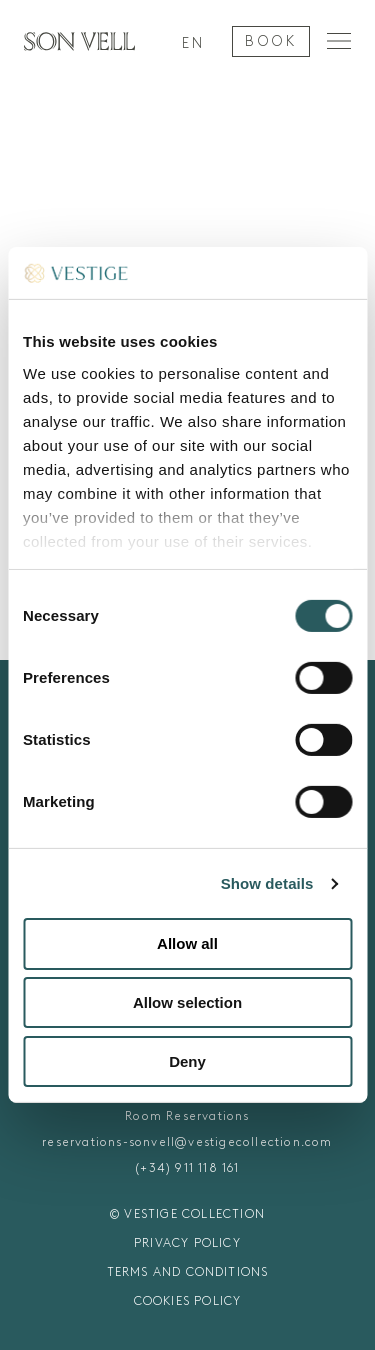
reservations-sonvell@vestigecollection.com (187, 1142)
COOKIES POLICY (188, 1301)
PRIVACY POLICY (187, 1243)
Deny (187, 1061)
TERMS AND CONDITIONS (188, 1272)
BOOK (271, 41)
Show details (267, 883)
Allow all (187, 943)
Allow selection (187, 1002)
